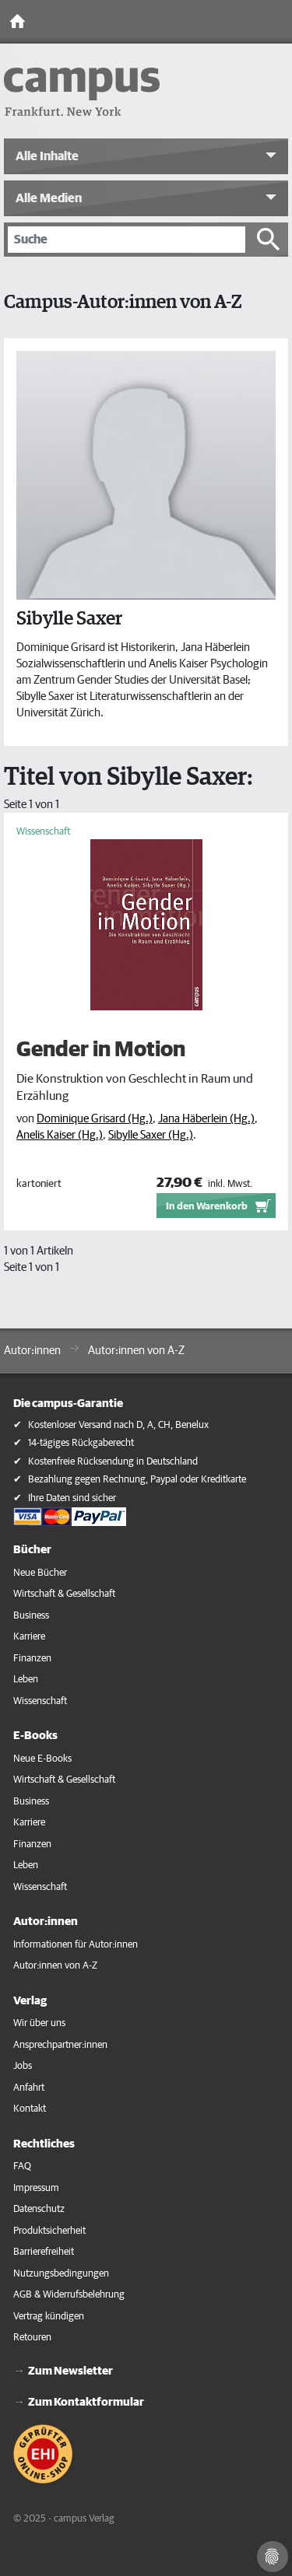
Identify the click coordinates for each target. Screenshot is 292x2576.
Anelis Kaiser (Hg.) (59, 1135)
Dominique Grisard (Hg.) (95, 1119)
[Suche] (126, 239)
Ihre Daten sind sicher (72, 1498)
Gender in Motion (100, 1049)
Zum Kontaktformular (86, 2402)
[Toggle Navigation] (276, 21)
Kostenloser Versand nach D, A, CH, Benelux (118, 1425)
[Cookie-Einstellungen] (272, 2556)
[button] (146, 156)
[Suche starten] (268, 239)
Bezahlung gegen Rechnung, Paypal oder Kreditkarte (137, 1480)
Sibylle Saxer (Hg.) (150, 1135)
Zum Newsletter (70, 2371)
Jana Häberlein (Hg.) (206, 1119)
